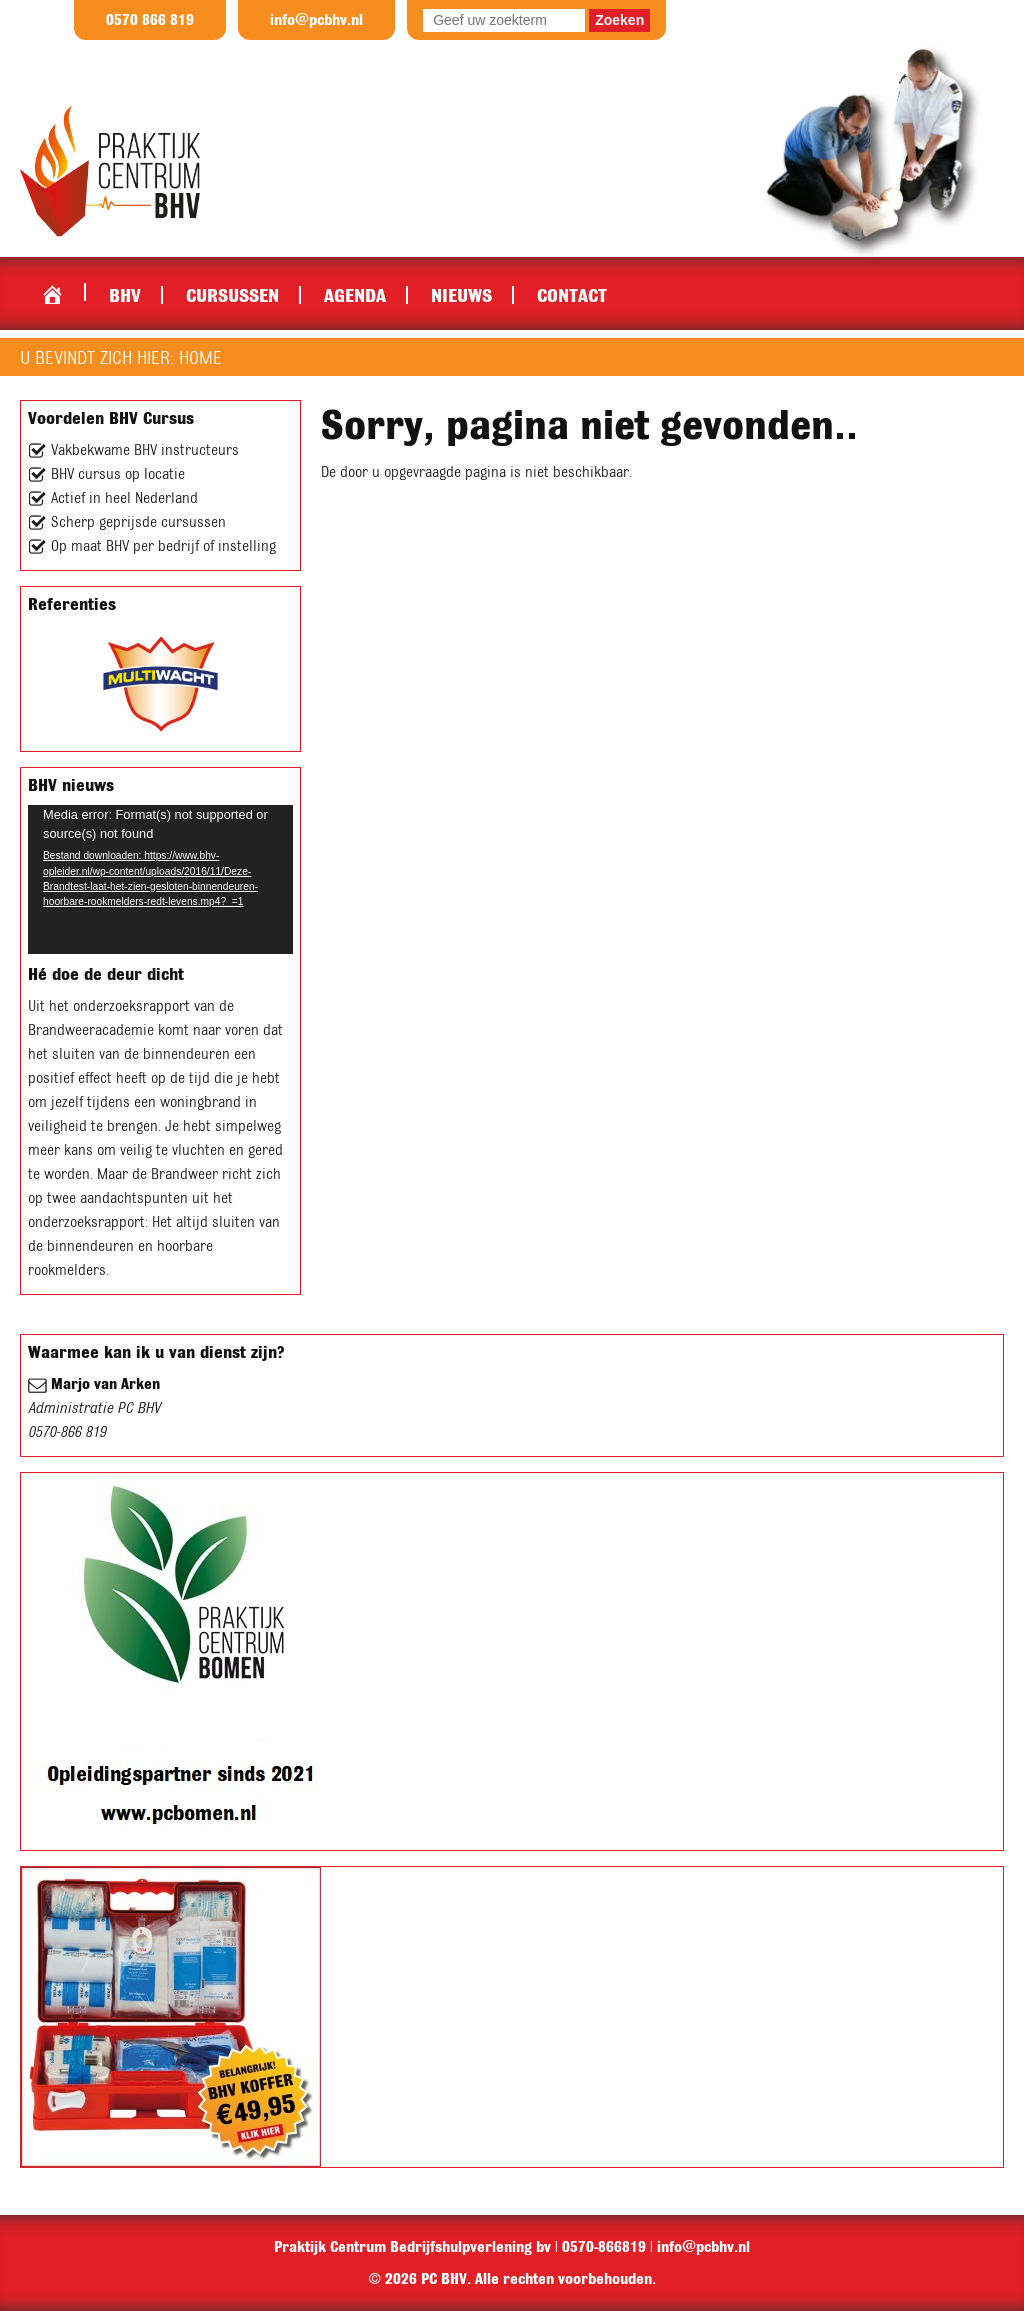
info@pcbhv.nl (316, 20)
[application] (160, 879)
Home (52, 290)
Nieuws (461, 295)
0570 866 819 (150, 20)
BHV (125, 295)
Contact (572, 295)
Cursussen (232, 295)
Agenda (355, 295)
